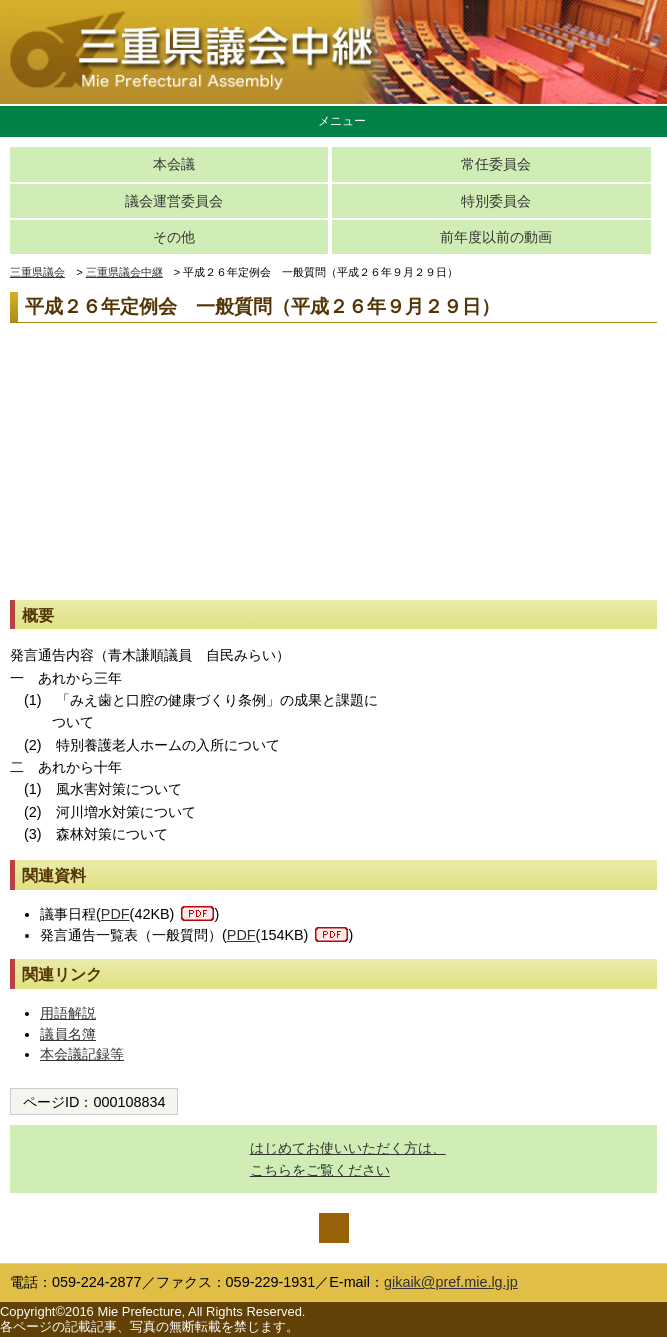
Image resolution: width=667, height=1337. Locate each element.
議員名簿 (68, 1034)
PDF (115, 914)
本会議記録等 (82, 1054)
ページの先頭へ (334, 1228)
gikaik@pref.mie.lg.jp (451, 1282)
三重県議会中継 (124, 272)
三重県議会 (37, 272)
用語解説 (68, 1013)
